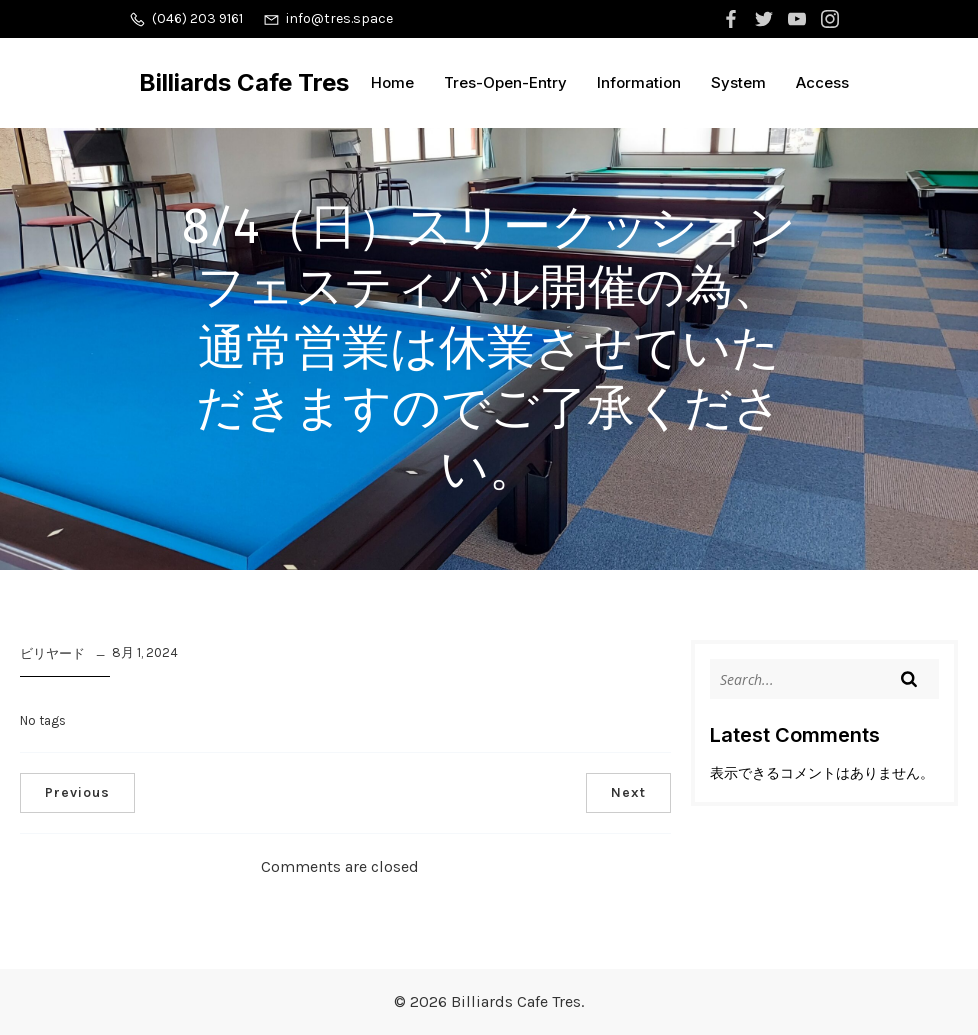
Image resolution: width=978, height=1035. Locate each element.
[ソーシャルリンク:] (733, 19)
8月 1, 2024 (145, 652)
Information (639, 82)
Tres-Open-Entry (505, 82)
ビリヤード (52, 653)
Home (392, 82)
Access (822, 82)
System (738, 82)
